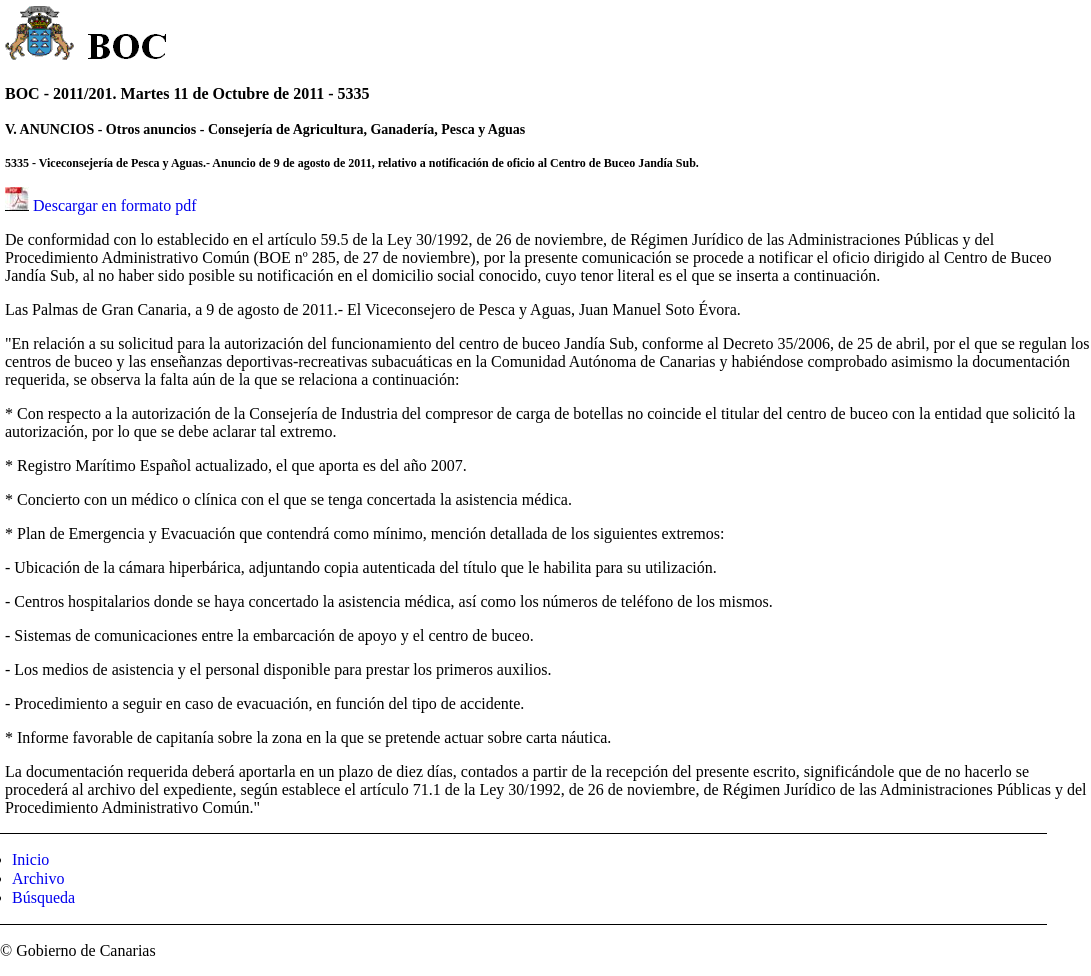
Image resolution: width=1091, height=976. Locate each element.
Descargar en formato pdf (115, 205)
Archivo (38, 878)
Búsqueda (43, 897)
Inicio (30, 859)
